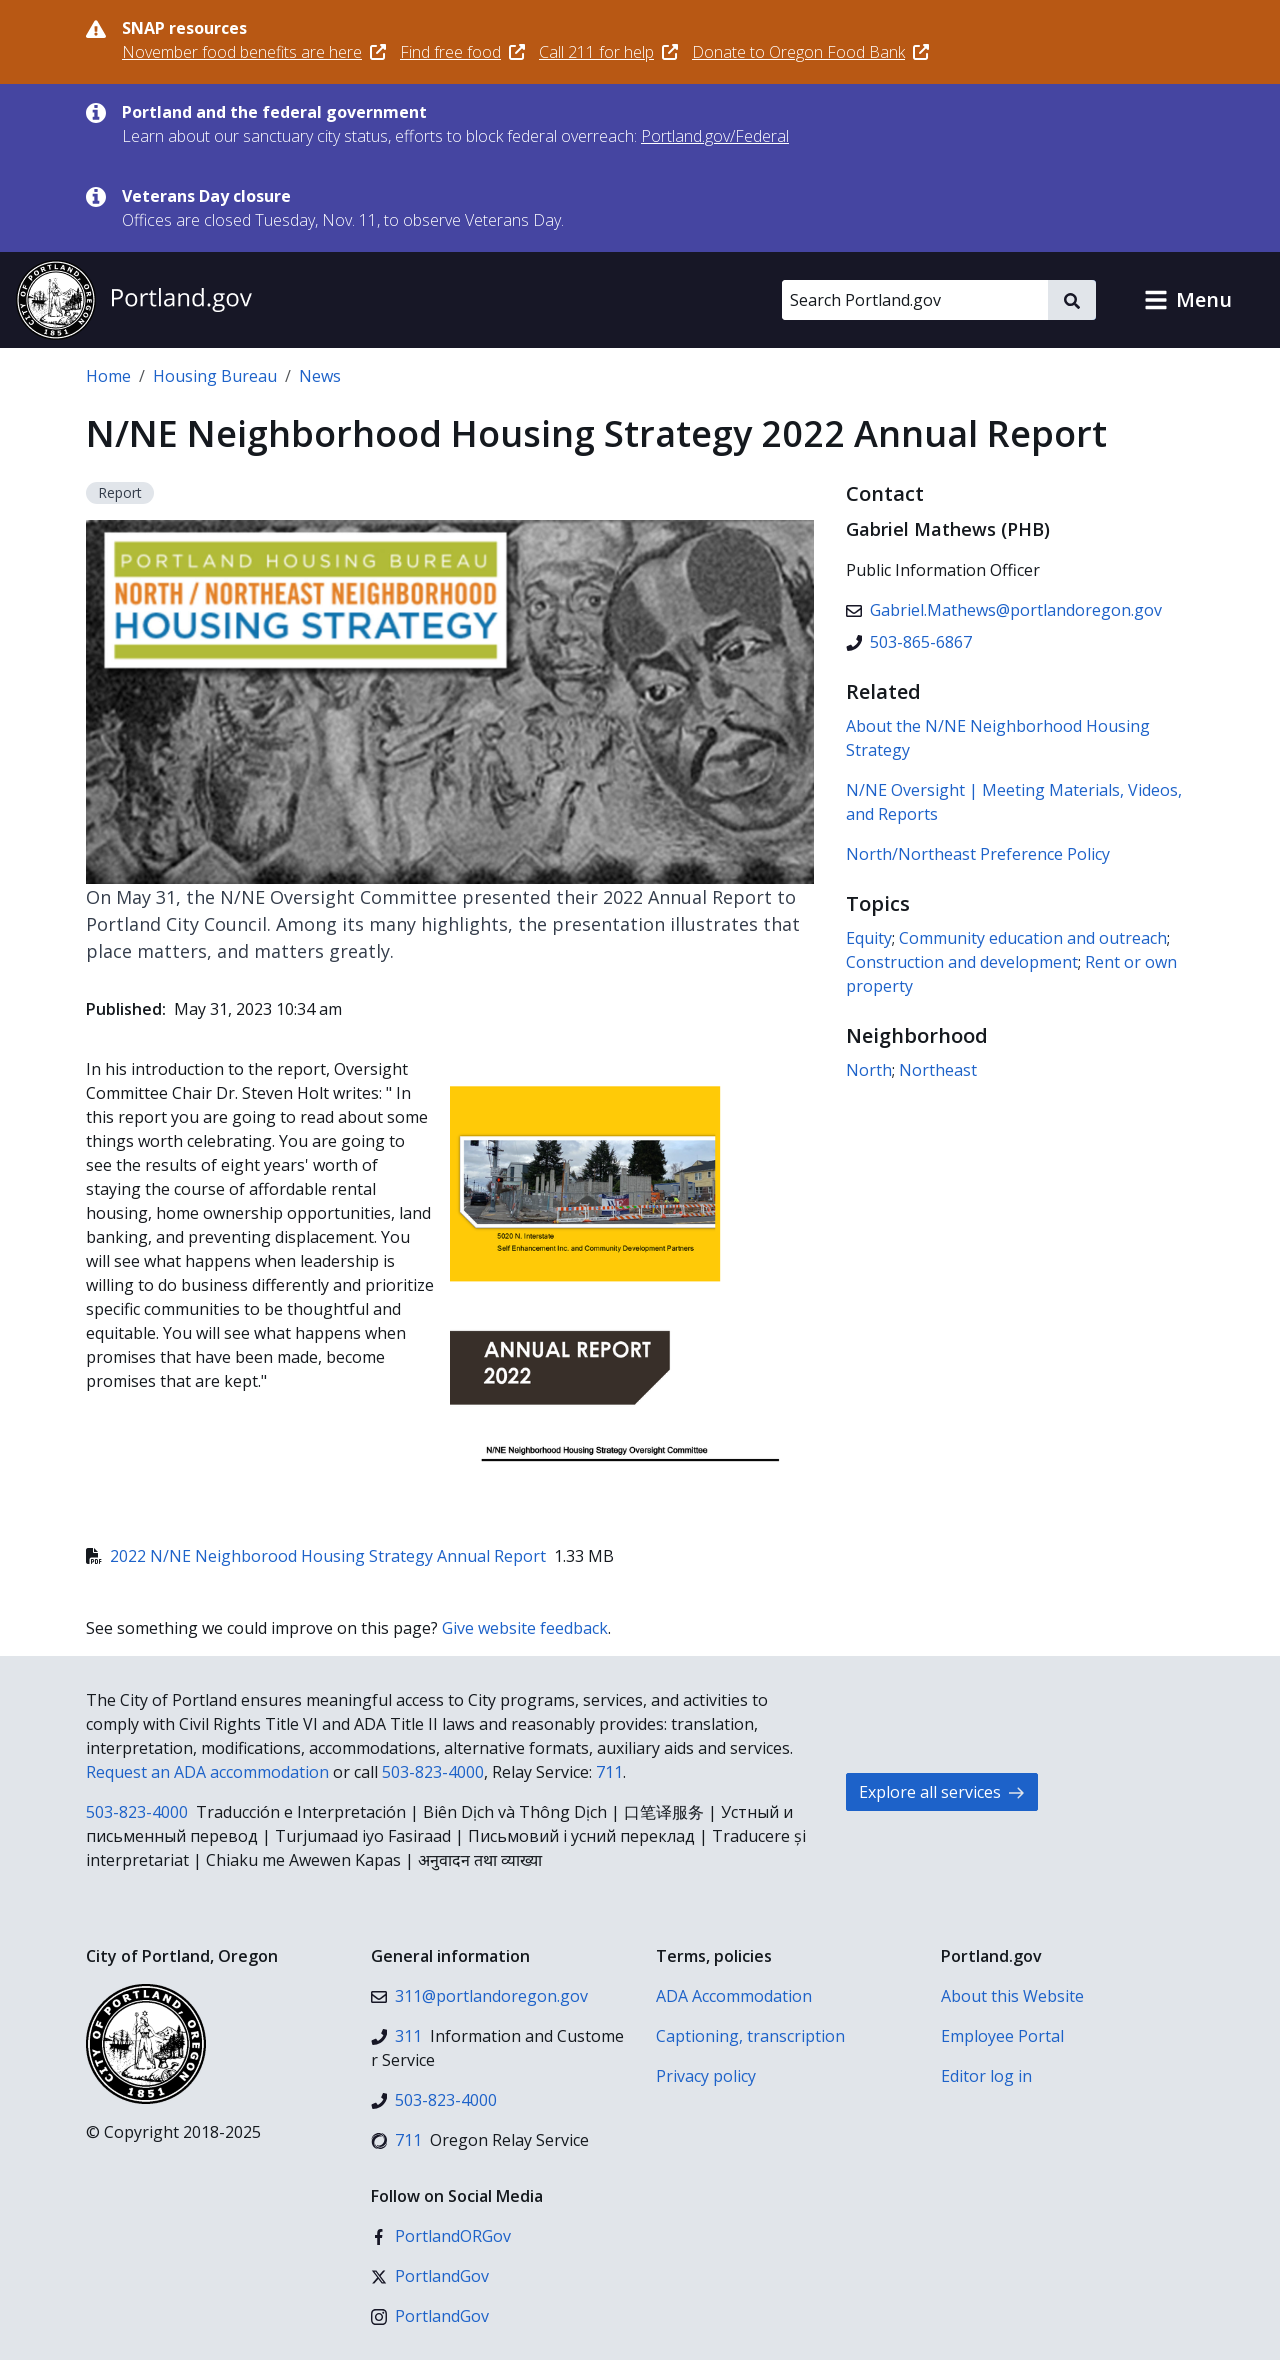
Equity (869, 938)
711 (609, 1772)
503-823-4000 (433, 1772)
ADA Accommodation (734, 1996)
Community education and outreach (1033, 938)
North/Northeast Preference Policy (978, 854)
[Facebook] (441, 2236)
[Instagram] (430, 2316)
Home (108, 376)
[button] (1188, 300)
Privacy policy (706, 2076)
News (320, 376)
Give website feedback (525, 1628)
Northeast (938, 1070)
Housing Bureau (215, 376)
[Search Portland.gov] (915, 300)
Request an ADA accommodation (207, 1772)
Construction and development (962, 962)
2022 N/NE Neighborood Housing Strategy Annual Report (316, 1556)
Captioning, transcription (750, 2036)
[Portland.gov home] (134, 300)
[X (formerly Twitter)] (430, 2276)
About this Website (1012, 1996)
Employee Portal (1002, 2036)
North (869, 1070)
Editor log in (986, 2076)
